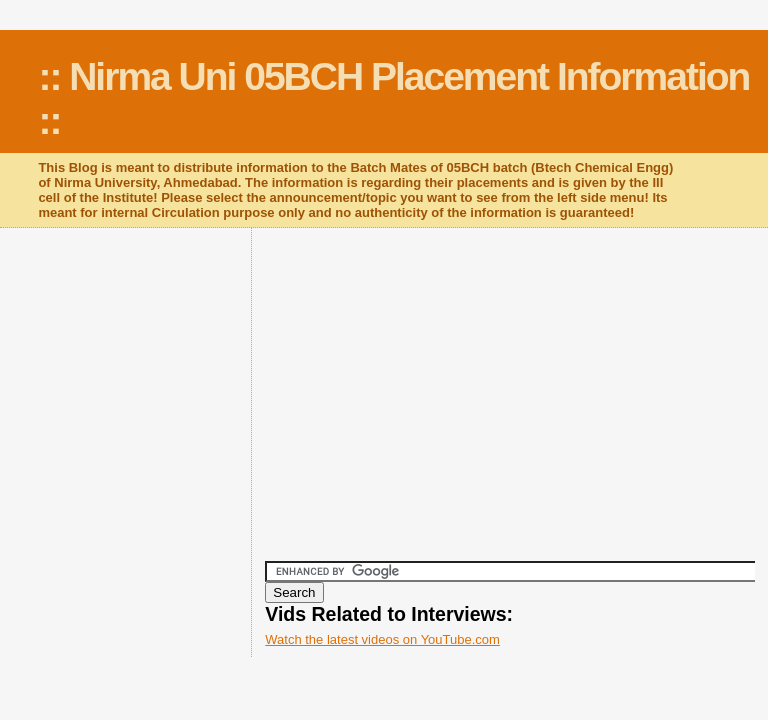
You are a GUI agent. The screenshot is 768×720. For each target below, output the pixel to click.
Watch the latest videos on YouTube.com (382, 639)
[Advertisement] (516, 405)
